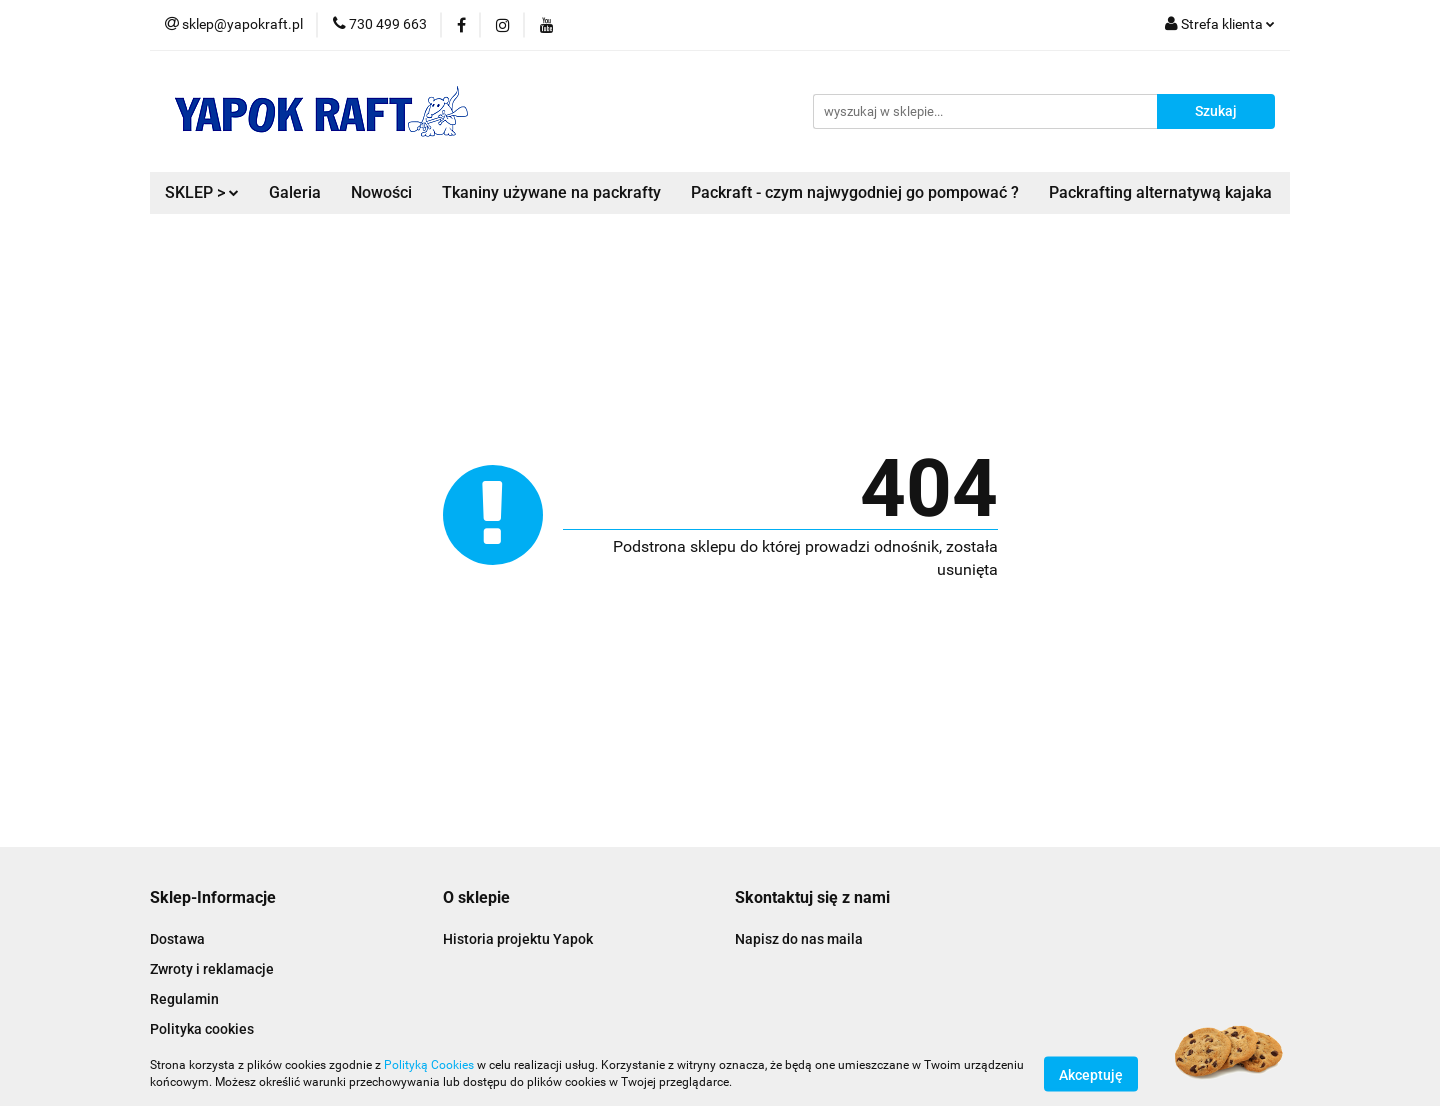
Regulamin (184, 999)
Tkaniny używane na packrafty (551, 192)
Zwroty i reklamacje (212, 969)
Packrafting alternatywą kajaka (1160, 192)
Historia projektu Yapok (518, 939)
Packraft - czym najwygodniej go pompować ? (855, 192)
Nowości (381, 192)
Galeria (295, 192)
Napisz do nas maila (799, 939)
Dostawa (177, 939)
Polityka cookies (202, 1029)
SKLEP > (202, 192)
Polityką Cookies (429, 1065)
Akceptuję (1091, 1074)
